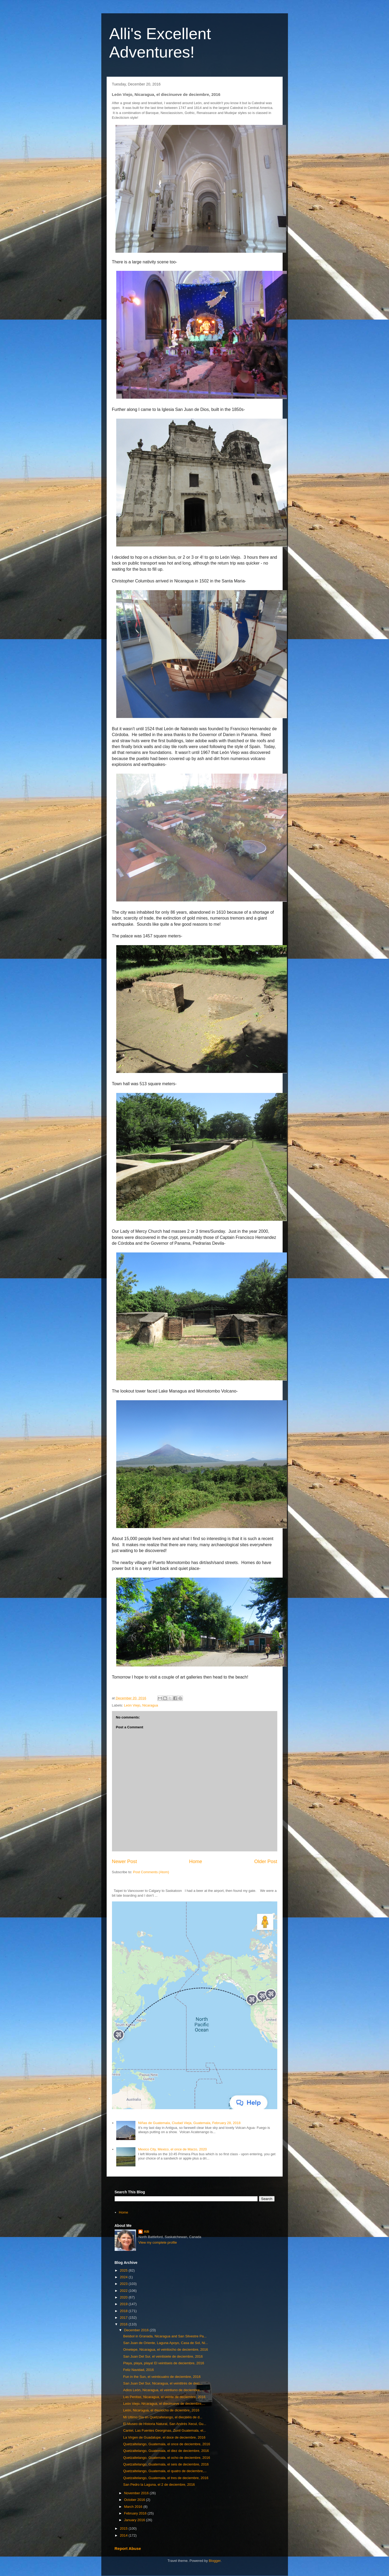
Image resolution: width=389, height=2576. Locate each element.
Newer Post (124, 1861)
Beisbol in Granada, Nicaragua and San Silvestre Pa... (165, 2336)
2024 (124, 2277)
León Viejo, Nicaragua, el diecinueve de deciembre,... (164, 2404)
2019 (124, 2304)
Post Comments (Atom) (151, 1872)
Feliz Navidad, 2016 (138, 2370)
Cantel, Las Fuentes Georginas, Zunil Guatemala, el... (164, 2430)
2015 (124, 2528)
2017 (124, 2318)
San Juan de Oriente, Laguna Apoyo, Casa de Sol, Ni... (165, 2343)
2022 (124, 2291)
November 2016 (137, 2493)
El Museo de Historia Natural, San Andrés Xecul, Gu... (164, 2424)
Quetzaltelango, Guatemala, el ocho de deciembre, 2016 (166, 2458)
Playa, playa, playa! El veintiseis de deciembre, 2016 (163, 2363)
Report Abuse (128, 2548)
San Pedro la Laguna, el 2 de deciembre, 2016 (159, 2485)
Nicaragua (150, 1705)
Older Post (265, 1861)
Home (195, 1861)
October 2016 (135, 2500)
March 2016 (133, 2507)
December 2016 (137, 2330)
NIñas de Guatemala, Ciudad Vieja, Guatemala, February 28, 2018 (189, 2123)
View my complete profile (157, 2242)
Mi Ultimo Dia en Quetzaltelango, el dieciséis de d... (162, 2417)
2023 (124, 2284)
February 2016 (135, 2513)
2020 (124, 2297)
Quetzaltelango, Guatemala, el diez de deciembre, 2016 (166, 2451)
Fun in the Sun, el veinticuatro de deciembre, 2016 (162, 2377)
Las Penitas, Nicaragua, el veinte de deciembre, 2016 (164, 2397)
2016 (124, 2324)
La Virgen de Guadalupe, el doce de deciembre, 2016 (164, 2437)
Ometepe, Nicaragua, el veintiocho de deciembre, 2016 (165, 2350)
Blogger (214, 2561)
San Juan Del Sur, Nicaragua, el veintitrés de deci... (162, 2383)
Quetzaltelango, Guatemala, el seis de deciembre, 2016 (166, 2464)
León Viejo (132, 1705)
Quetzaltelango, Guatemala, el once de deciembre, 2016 (166, 2444)
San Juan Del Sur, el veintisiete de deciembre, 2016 (163, 2356)
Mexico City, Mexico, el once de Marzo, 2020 (172, 2149)
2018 (124, 2311)
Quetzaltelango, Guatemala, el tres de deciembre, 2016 (165, 2478)
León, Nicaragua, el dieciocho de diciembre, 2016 (161, 2410)
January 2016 (135, 2520)
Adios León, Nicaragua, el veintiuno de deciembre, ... (163, 2390)
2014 (124, 2535)
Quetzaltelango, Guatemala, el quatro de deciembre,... (165, 2471)
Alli (146, 2232)
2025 (124, 2270)
